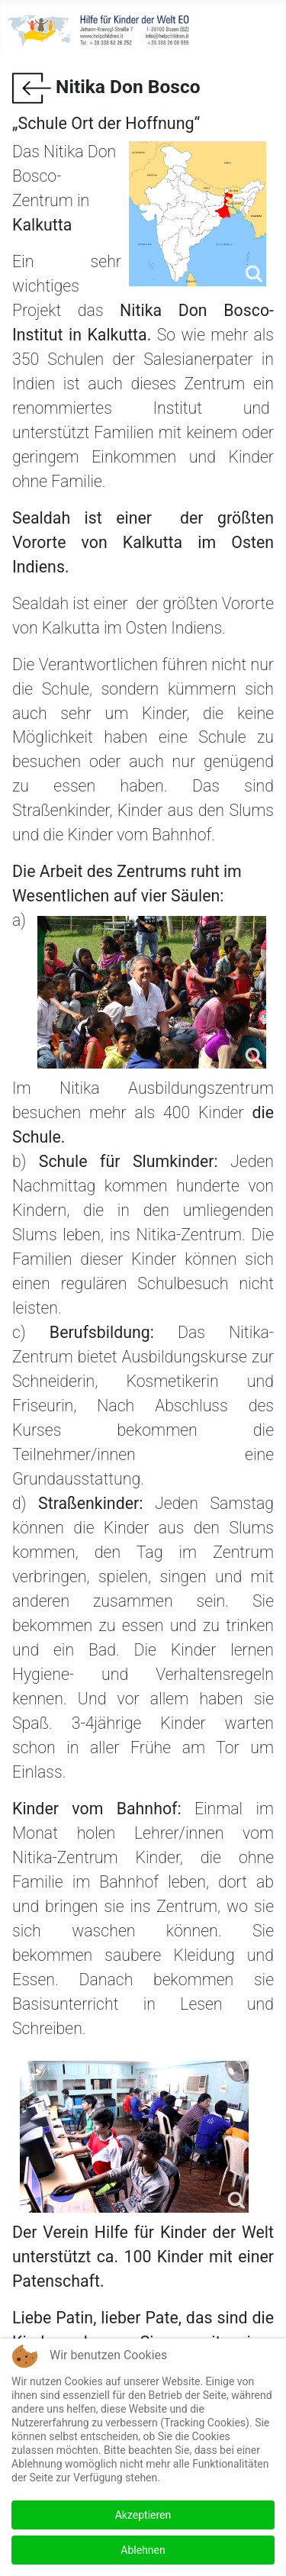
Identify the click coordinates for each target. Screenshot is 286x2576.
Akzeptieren (143, 2515)
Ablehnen (143, 2550)
